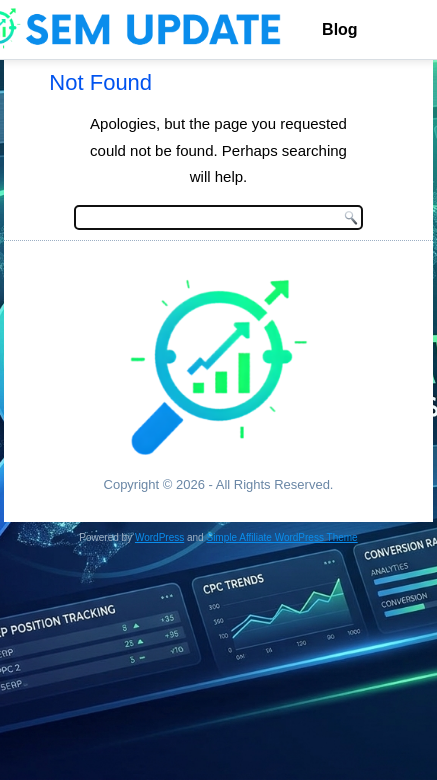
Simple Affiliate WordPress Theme (281, 537)
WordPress (159, 537)
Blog (340, 29)
